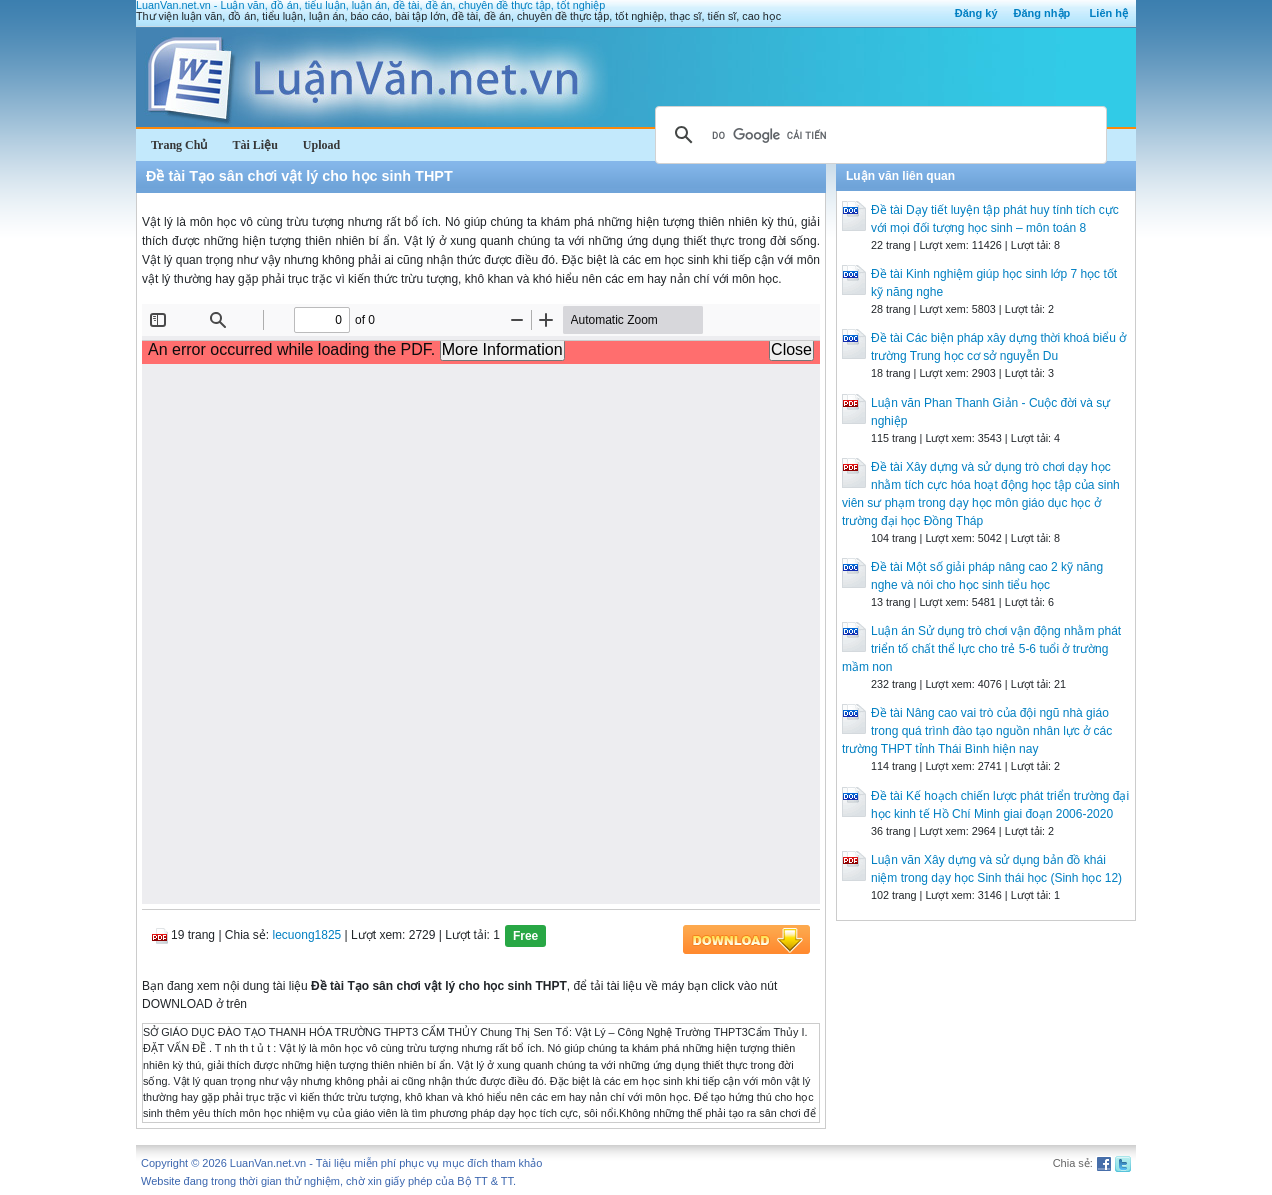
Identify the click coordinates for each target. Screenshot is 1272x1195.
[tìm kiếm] (878, 135)
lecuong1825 (307, 935)
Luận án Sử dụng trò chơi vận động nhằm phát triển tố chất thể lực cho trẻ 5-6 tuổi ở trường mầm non (981, 649)
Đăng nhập (1042, 13)
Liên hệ (1109, 13)
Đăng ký (976, 13)
